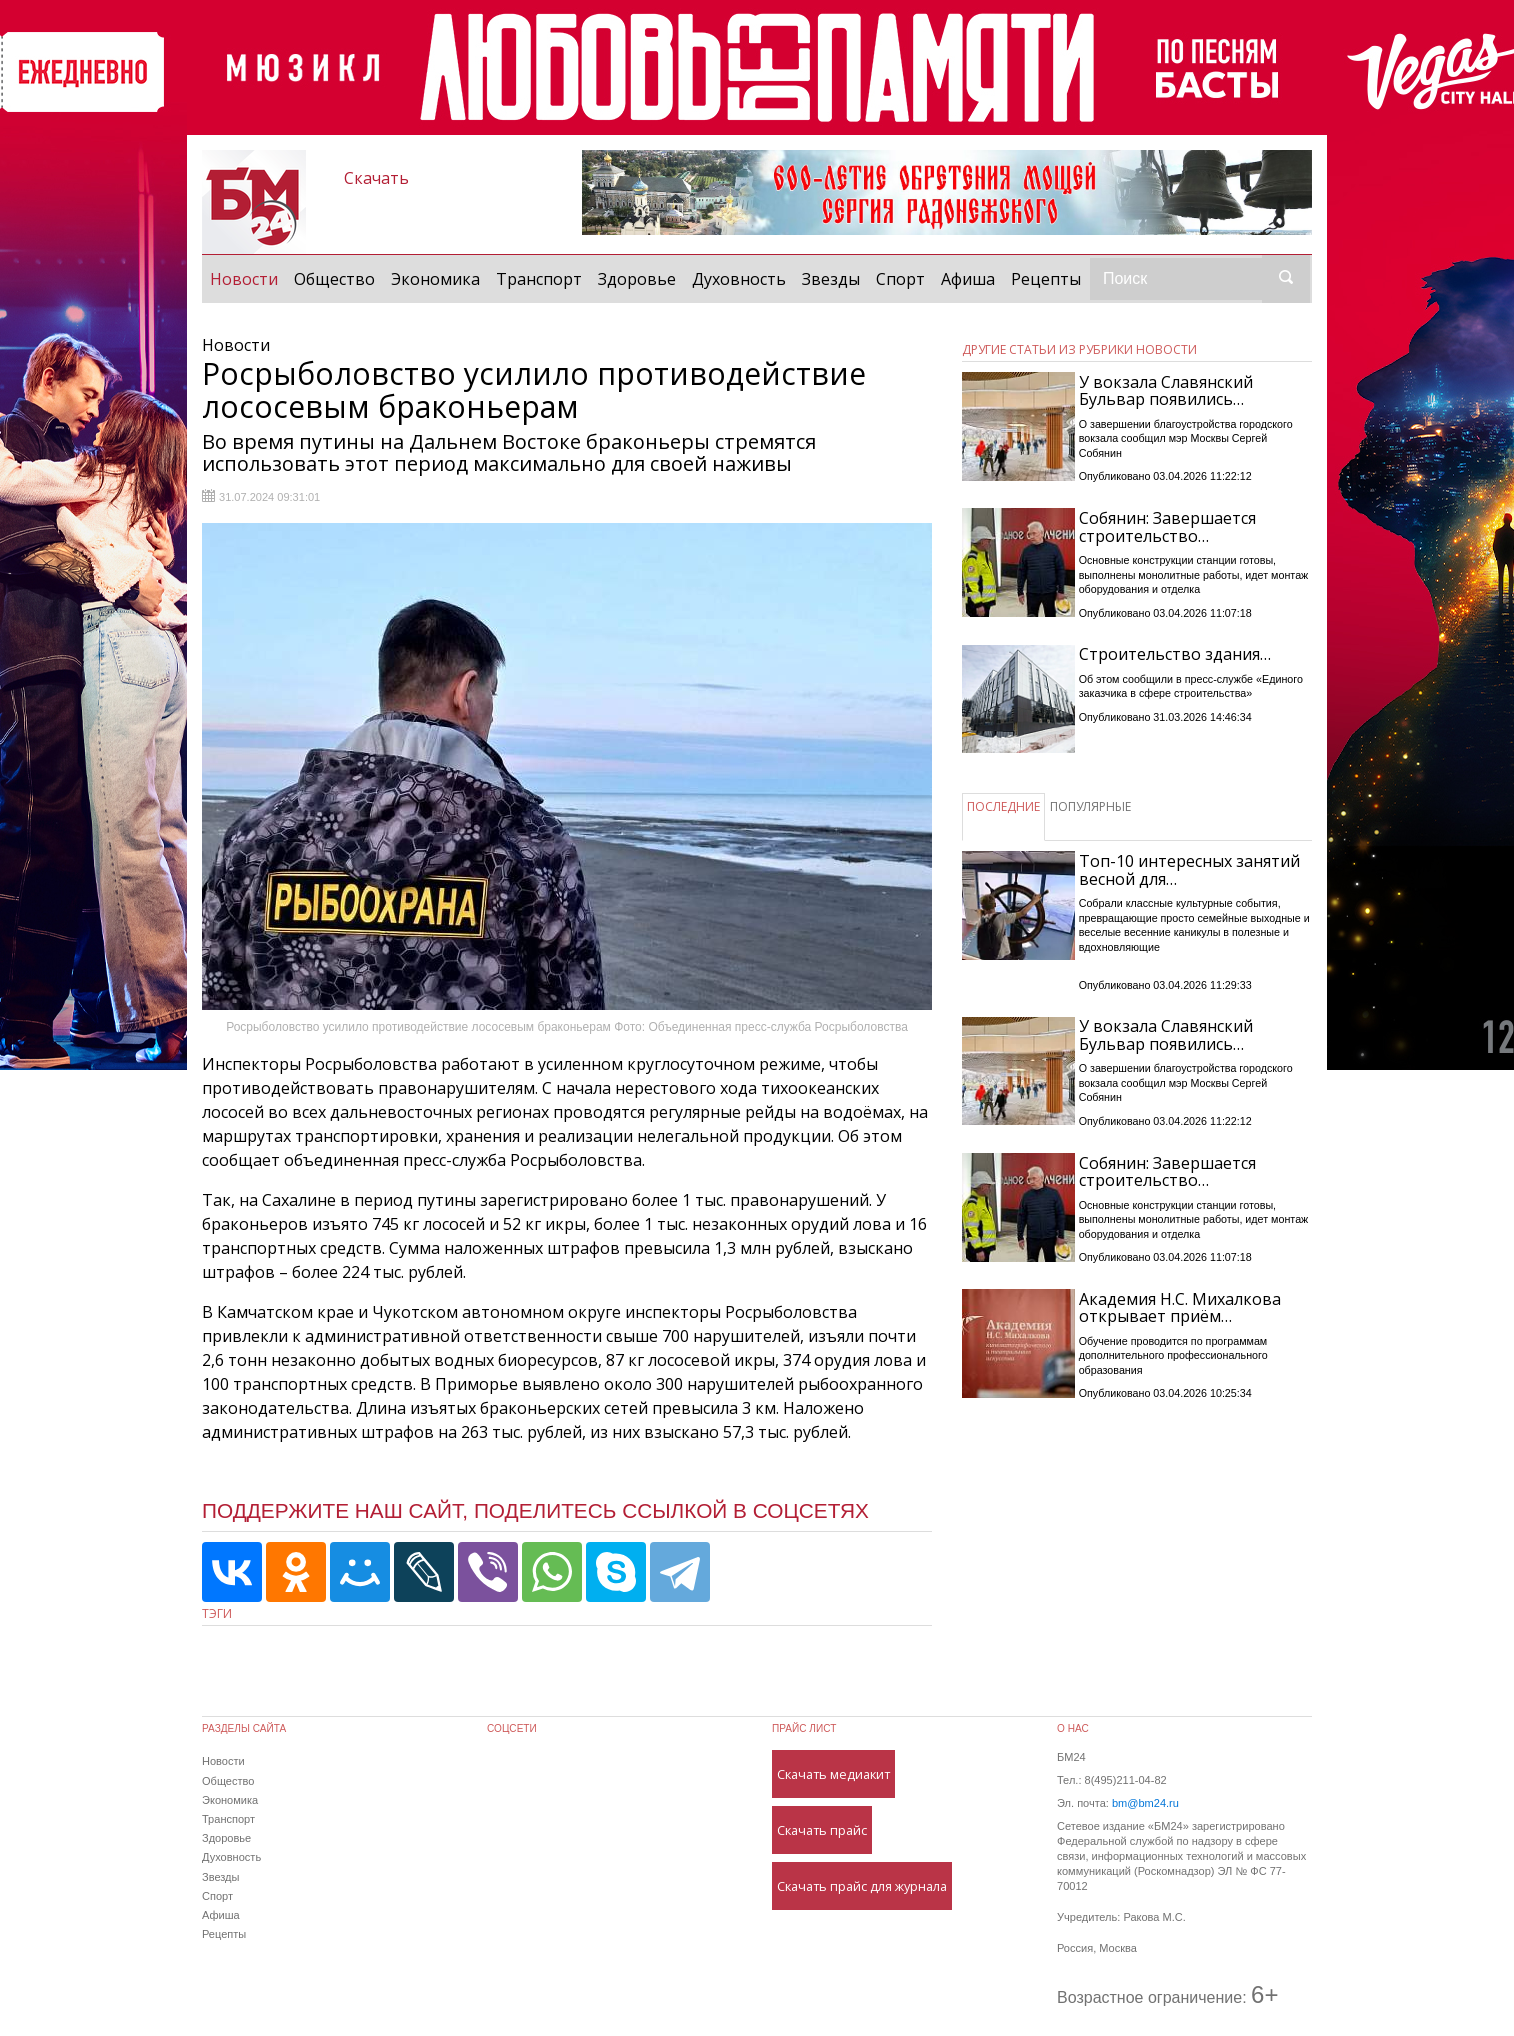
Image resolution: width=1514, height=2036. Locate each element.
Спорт (900, 279)
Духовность (739, 279)
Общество (334, 279)
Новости (248, 278)
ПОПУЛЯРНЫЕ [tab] (1090, 806)
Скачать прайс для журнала (862, 1886)
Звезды (831, 279)
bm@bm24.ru (1145, 1803)
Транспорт (539, 279)
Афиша (968, 279)
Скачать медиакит (833, 1774)
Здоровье (637, 279)
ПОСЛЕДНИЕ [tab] (1003, 806)
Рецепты (1046, 279)
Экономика (435, 279)
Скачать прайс (822, 1830)
